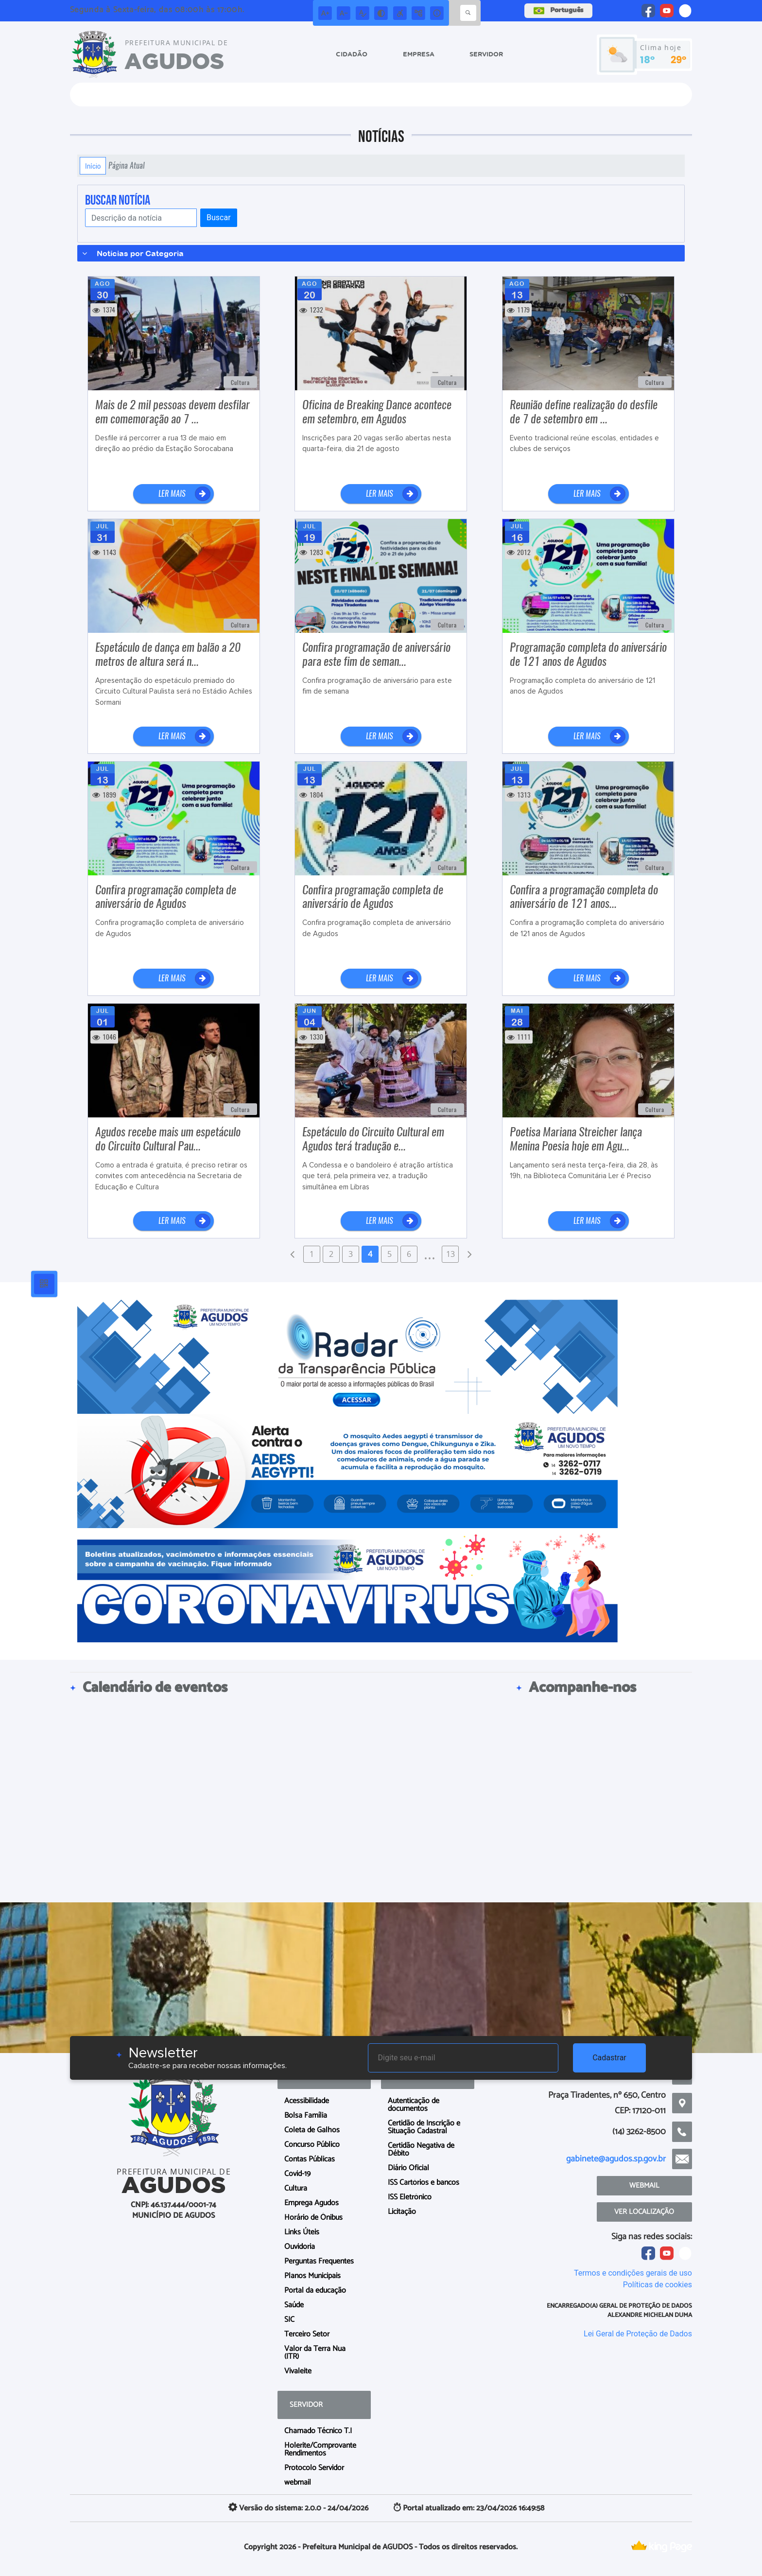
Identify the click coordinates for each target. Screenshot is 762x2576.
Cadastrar (609, 2057)
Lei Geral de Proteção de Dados (638, 2333)
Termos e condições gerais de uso (633, 2273)
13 (450, 1254)
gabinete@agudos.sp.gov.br (616, 2159)
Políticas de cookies (657, 2284)
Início (93, 166)
